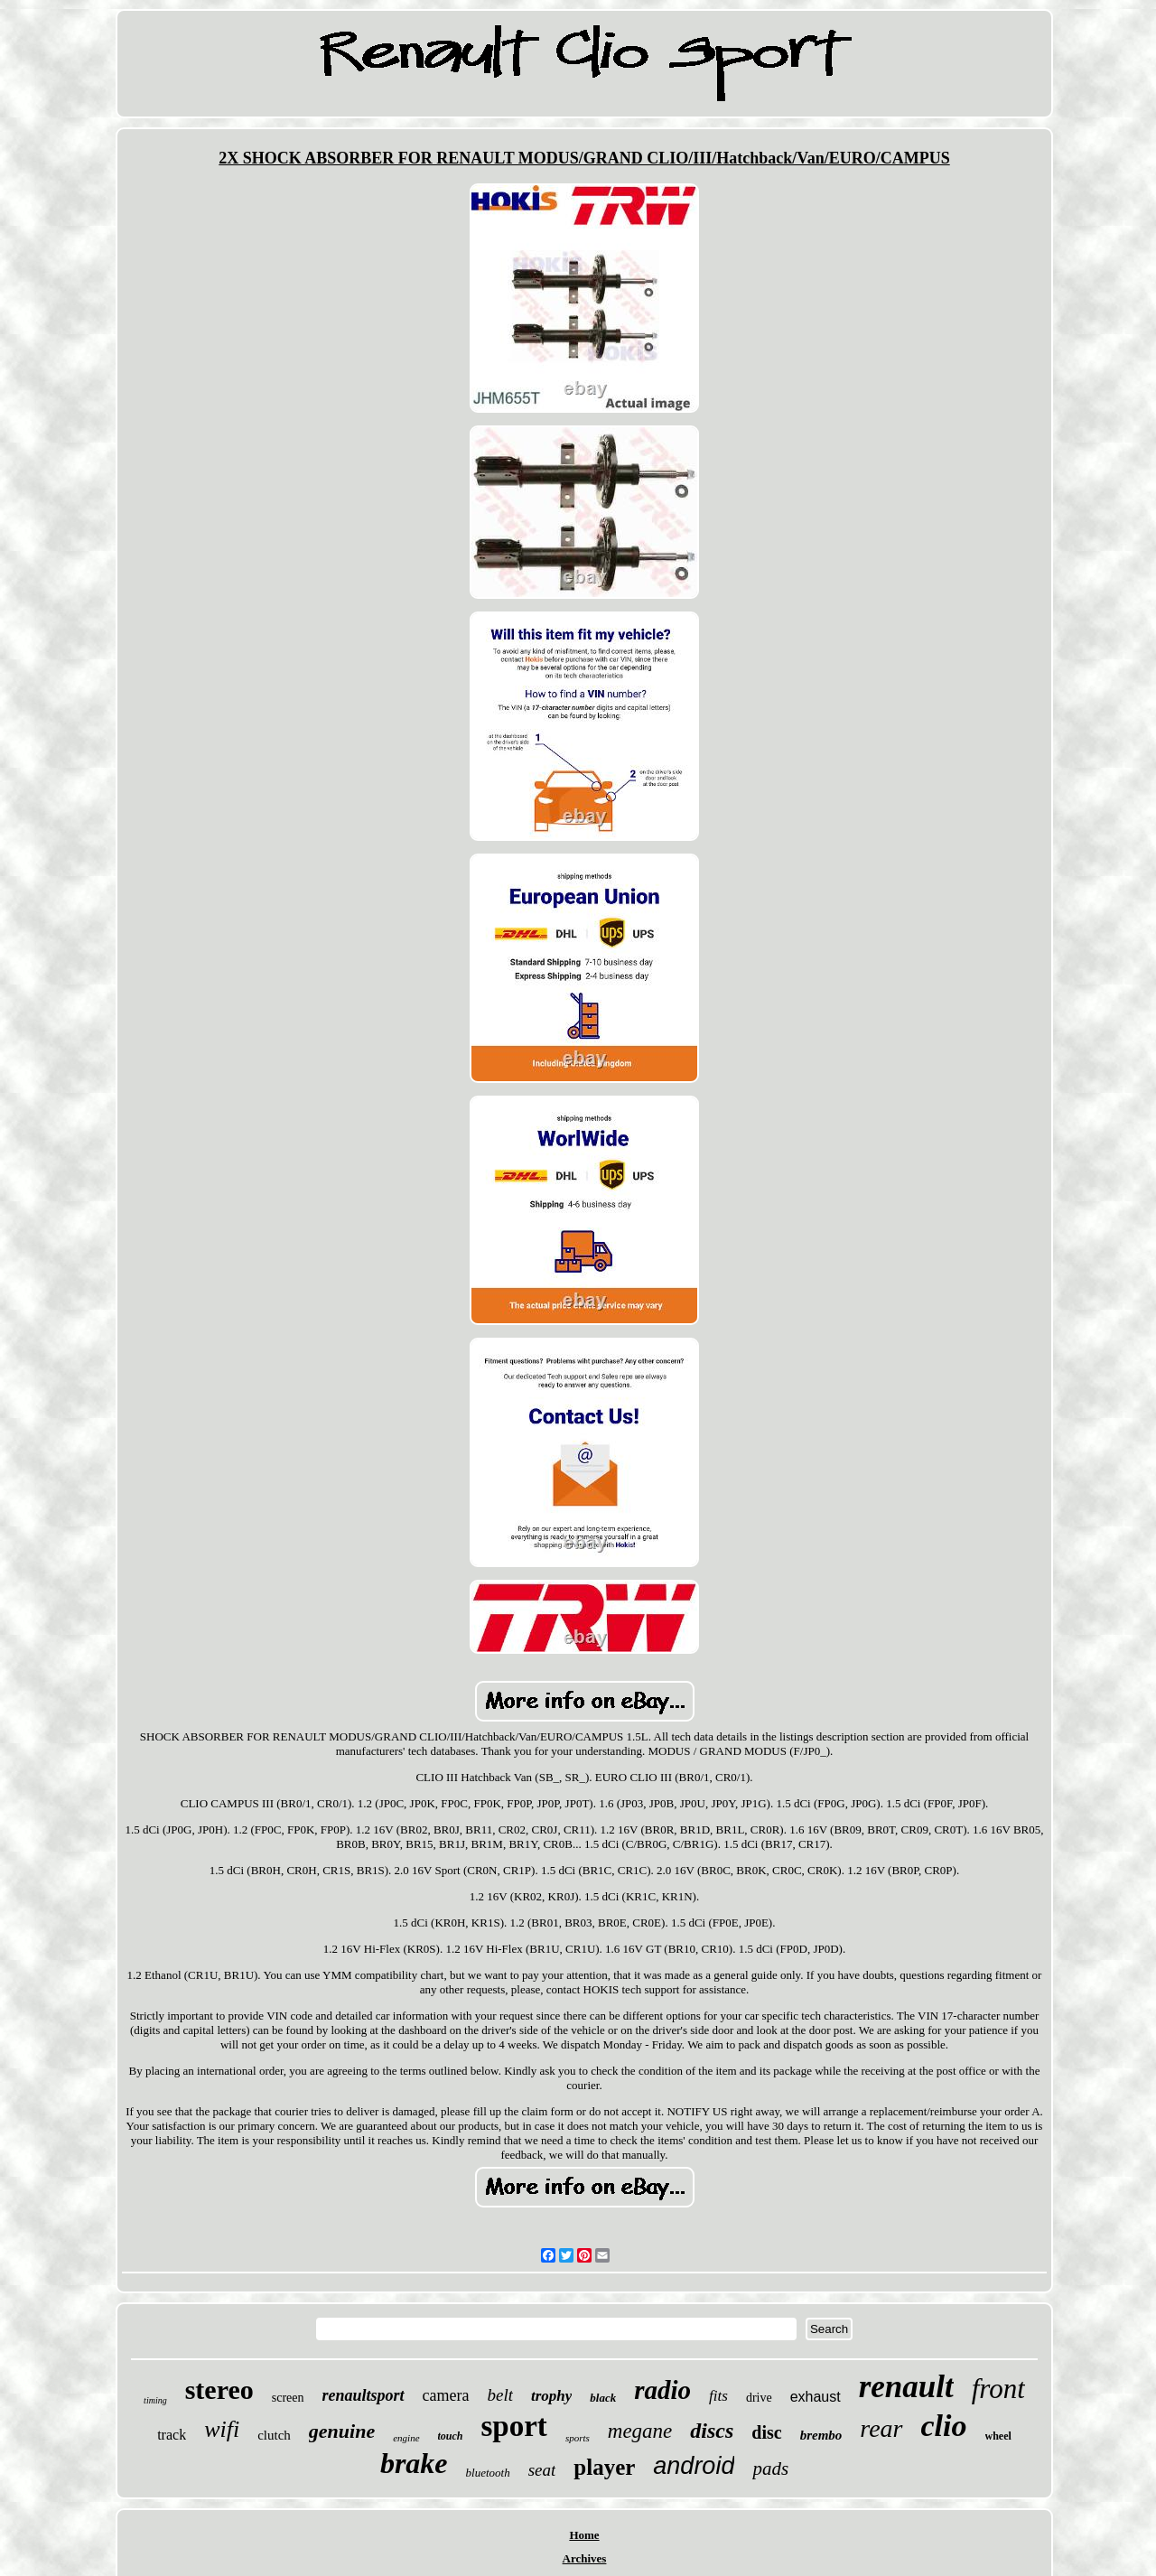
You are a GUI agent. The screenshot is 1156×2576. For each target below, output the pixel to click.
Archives (585, 2558)
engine (406, 2437)
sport (514, 2426)
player (604, 2467)
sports (577, 2437)
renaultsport (363, 2395)
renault (906, 2386)
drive (759, 2397)
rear (881, 2428)
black (603, 2397)
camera (446, 2395)
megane (640, 2431)
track (171, 2434)
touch (450, 2436)
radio (662, 2389)
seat (542, 2469)
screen (288, 2397)
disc (766, 2432)
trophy (551, 2395)
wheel (998, 2436)
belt (501, 2394)
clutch (274, 2435)
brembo (821, 2435)
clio (944, 2425)
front (998, 2388)
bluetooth (488, 2472)
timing (155, 2400)
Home (584, 2535)
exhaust (815, 2396)
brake (414, 2463)
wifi (221, 2429)
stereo (219, 2389)
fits (718, 2395)
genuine (342, 2431)
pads (770, 2468)
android (693, 2465)
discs (711, 2430)
